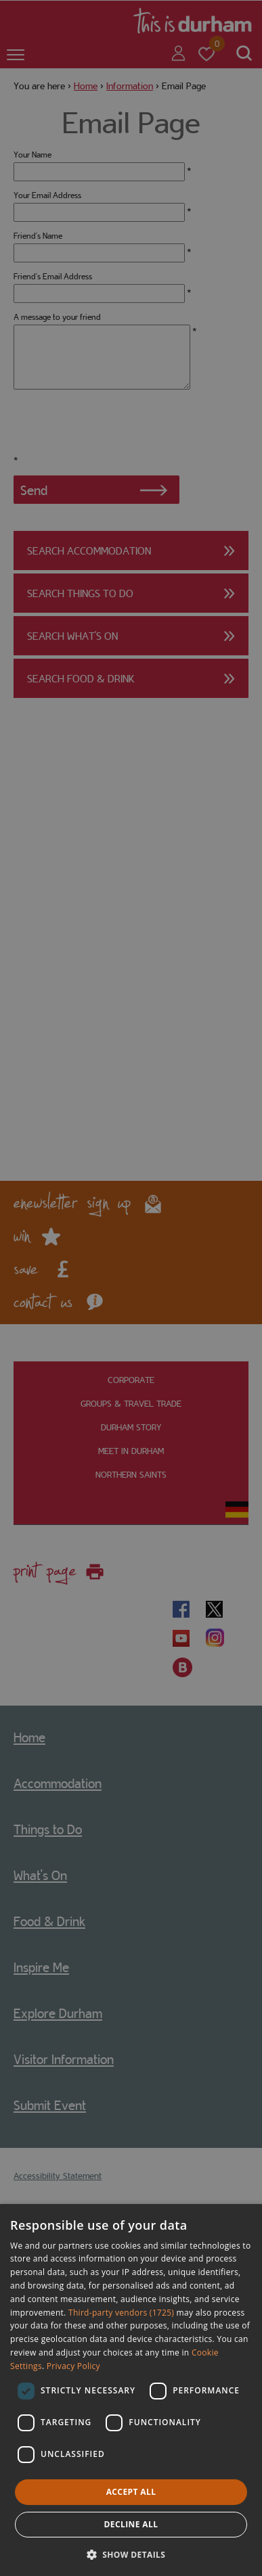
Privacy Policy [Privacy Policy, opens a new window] (73, 2366)
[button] (131, 2553)
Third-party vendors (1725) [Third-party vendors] (121, 2312)
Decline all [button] (131, 2524)
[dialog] (131, 2390)
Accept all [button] (131, 2492)
